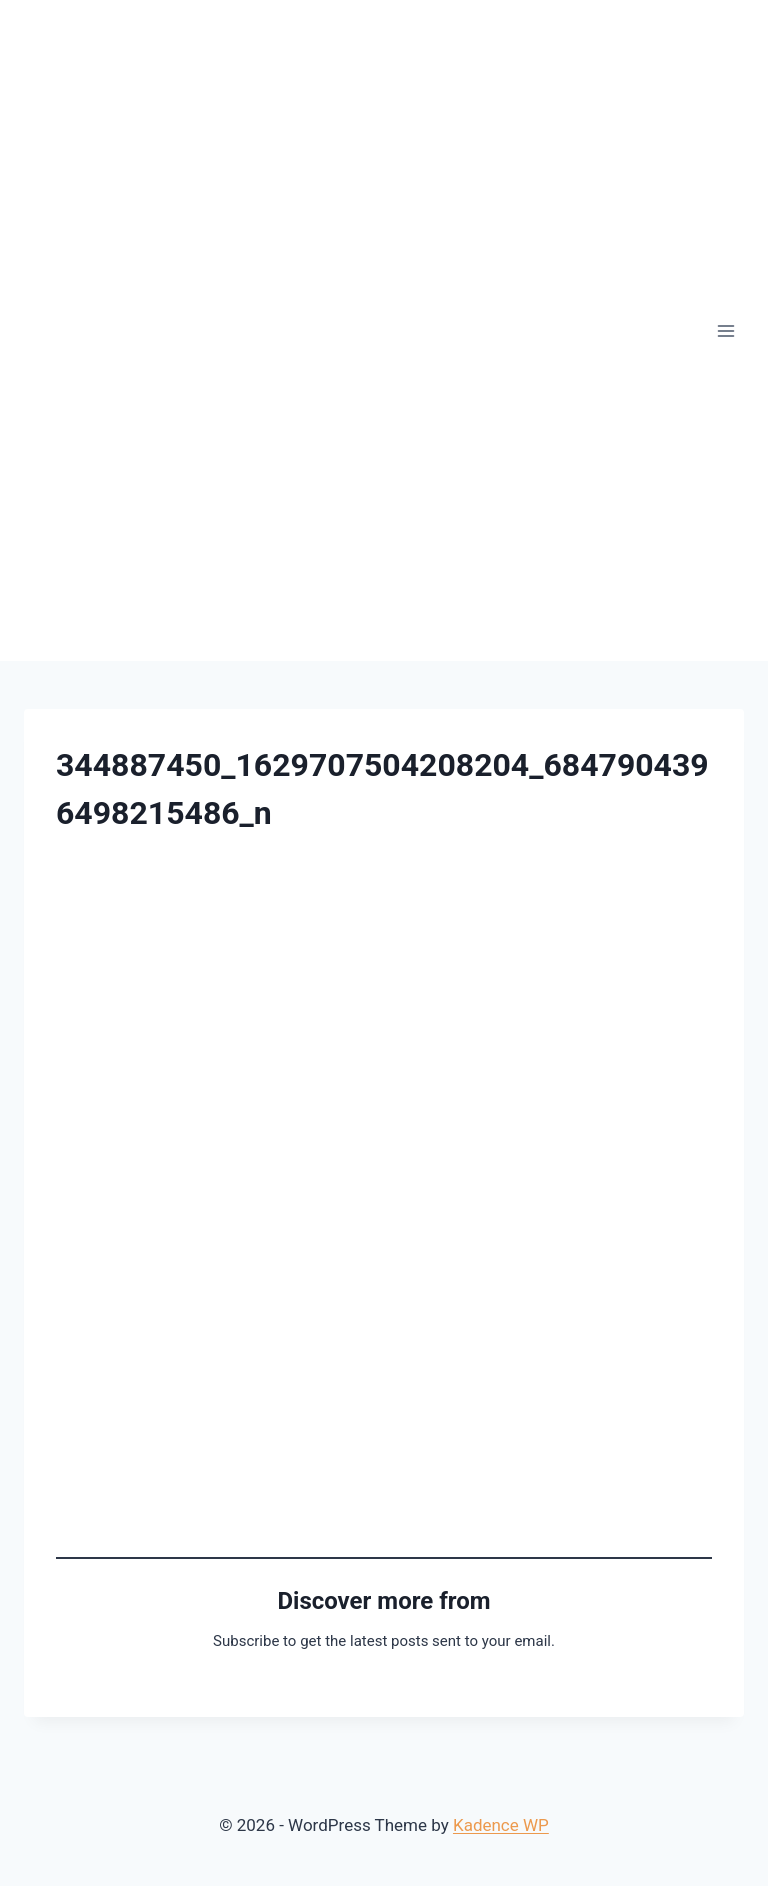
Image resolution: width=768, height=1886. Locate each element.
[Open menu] (725, 330)
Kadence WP (501, 1825)
